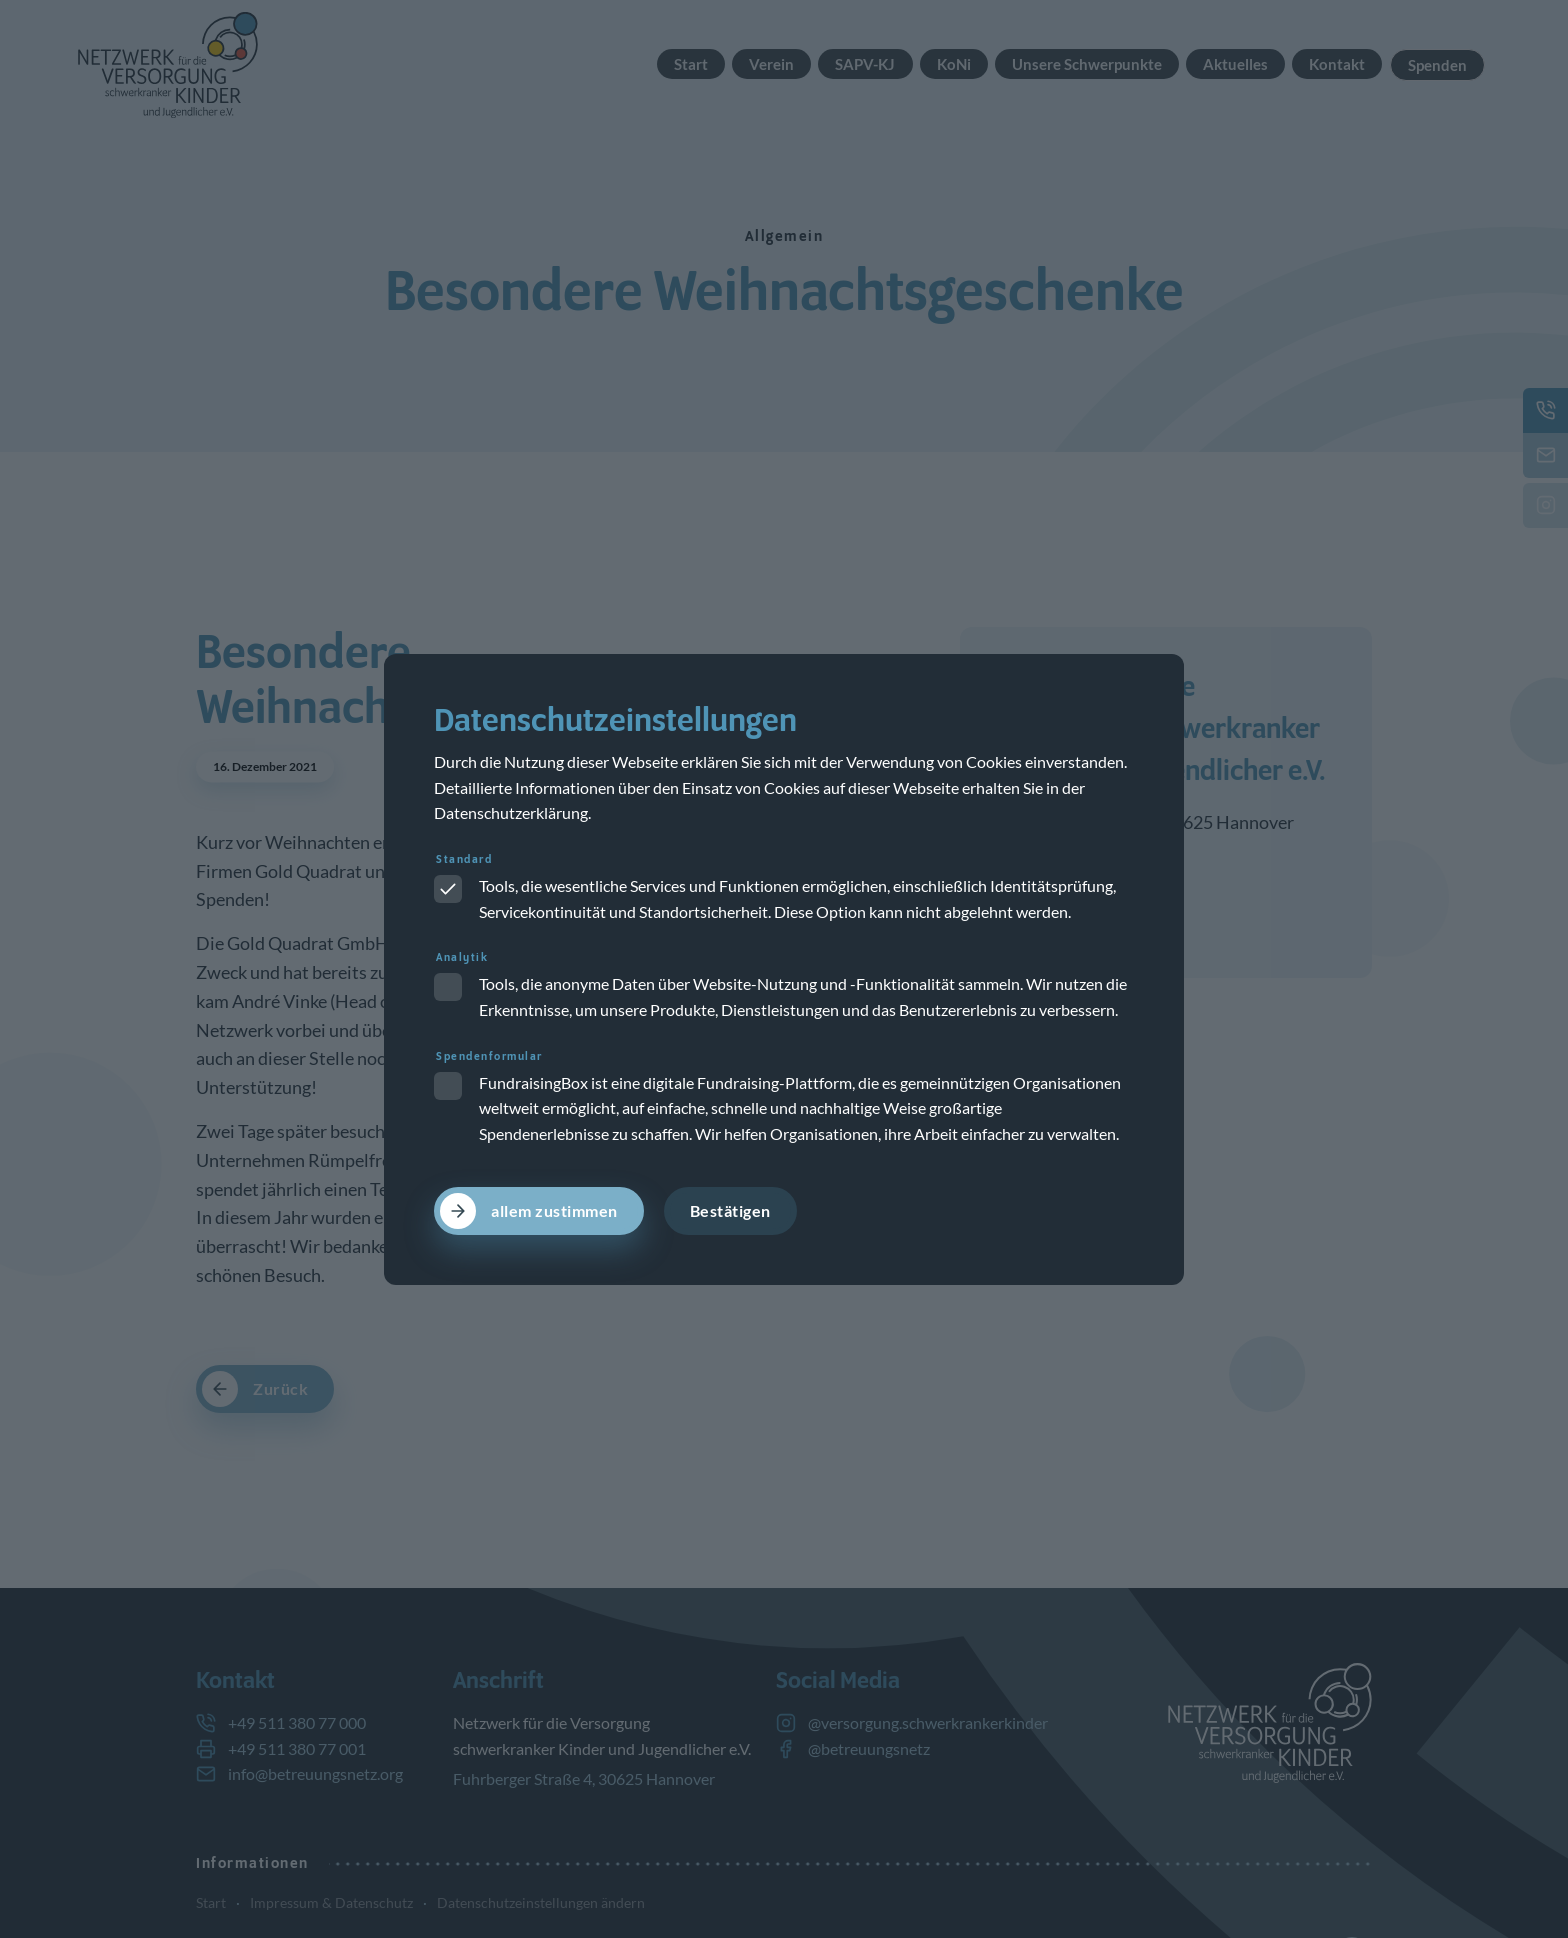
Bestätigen (730, 1210)
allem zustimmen (554, 1210)
